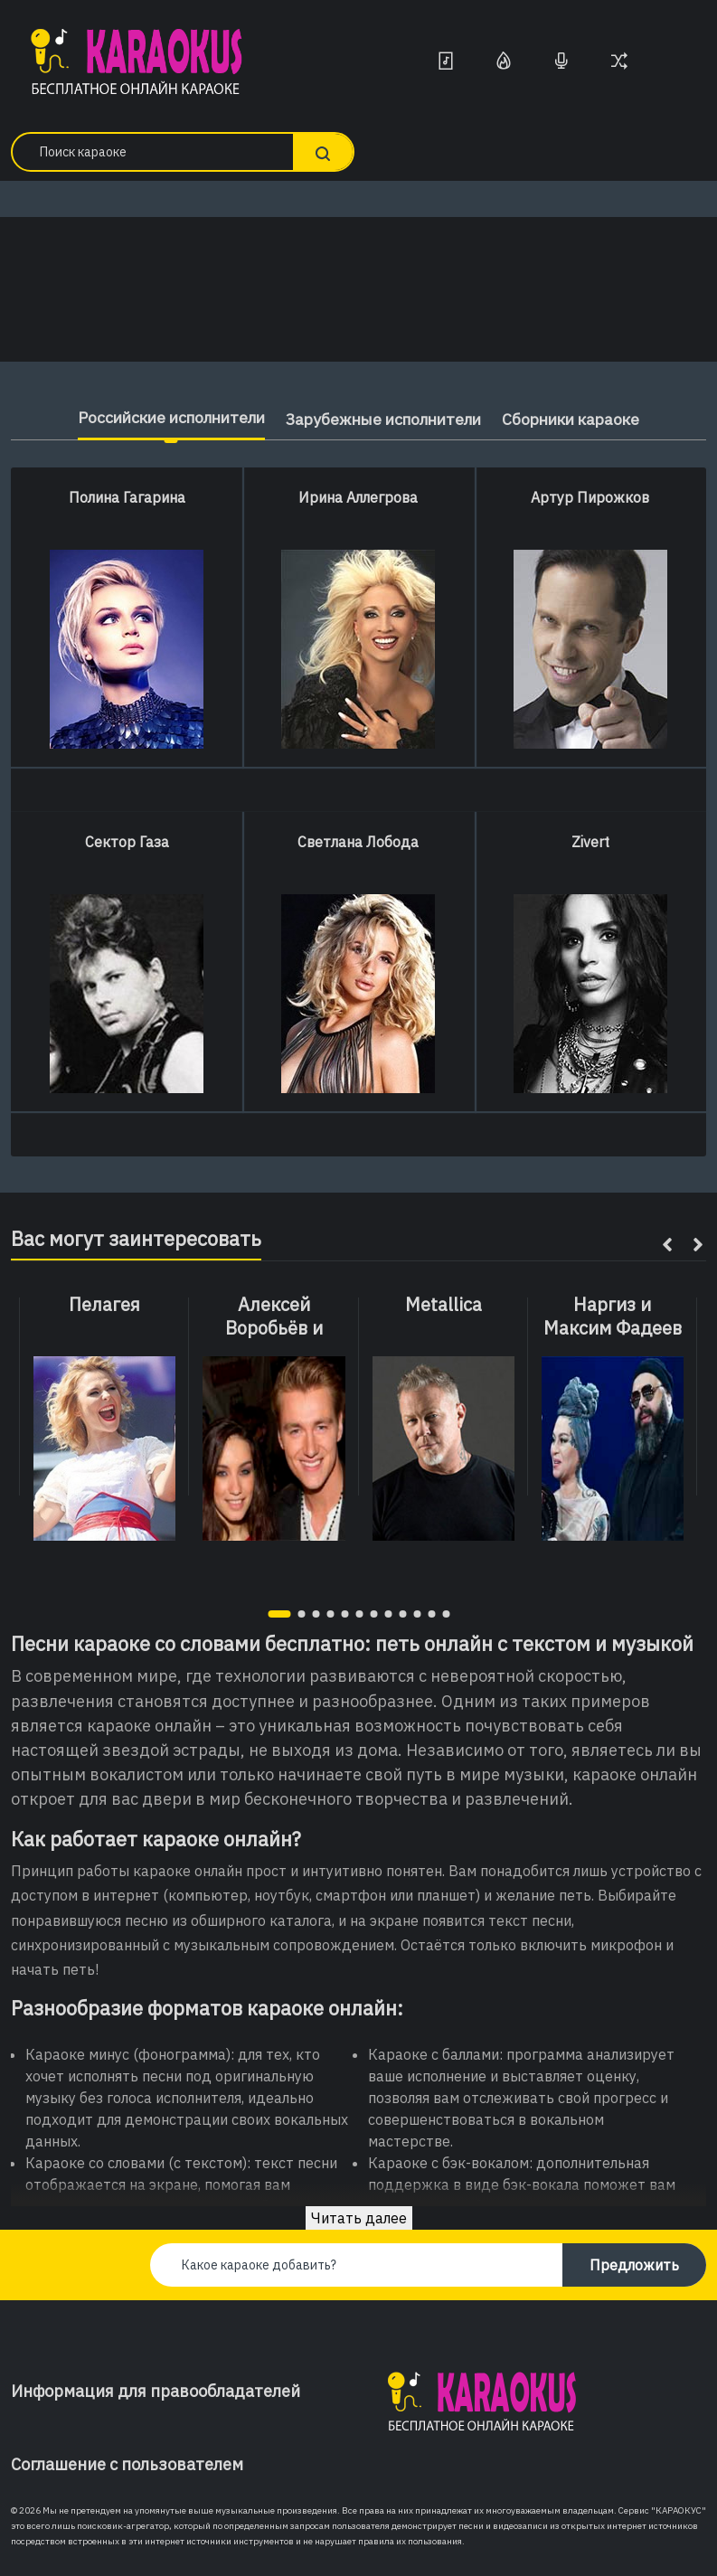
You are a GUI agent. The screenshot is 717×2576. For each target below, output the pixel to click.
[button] (279, 1614)
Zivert (590, 842)
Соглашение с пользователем (127, 2464)
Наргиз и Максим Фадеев (612, 1316)
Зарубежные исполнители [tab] (385, 419)
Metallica (443, 1304)
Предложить (634, 2265)
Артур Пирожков (590, 497)
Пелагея (104, 1304)
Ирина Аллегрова (358, 497)
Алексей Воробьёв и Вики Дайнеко (273, 1328)
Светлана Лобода (358, 842)
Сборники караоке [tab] (583, 419)
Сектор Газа (127, 842)
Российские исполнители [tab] (160, 417)
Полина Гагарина (127, 497)
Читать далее (359, 2218)
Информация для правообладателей (155, 2391)
